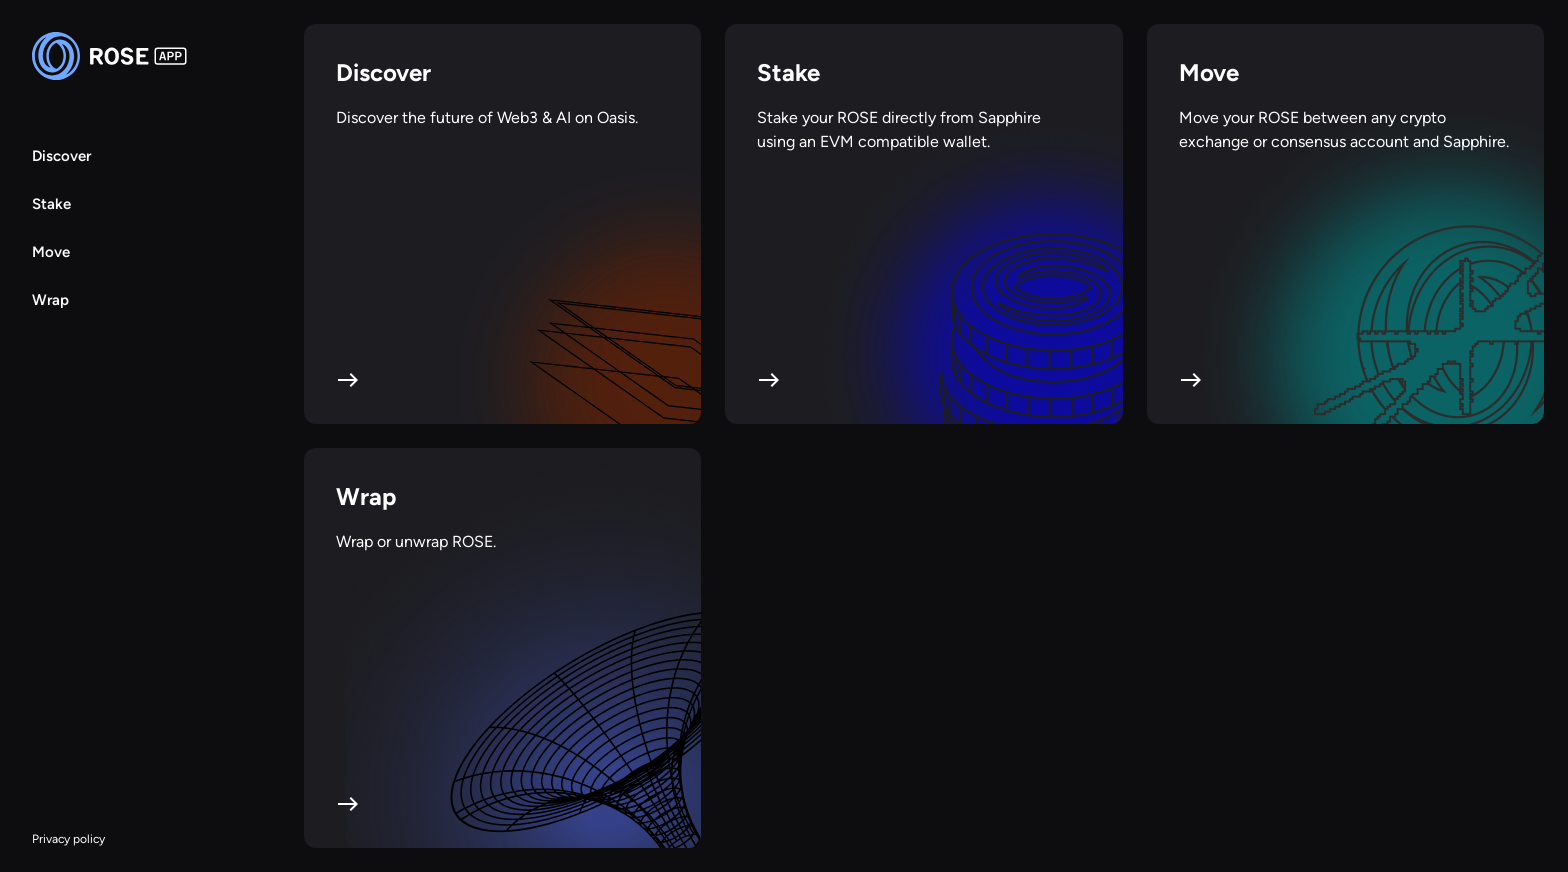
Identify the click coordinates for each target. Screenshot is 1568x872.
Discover (61, 156)
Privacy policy (68, 839)
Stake (51, 204)
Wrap (50, 300)
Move (51, 252)
